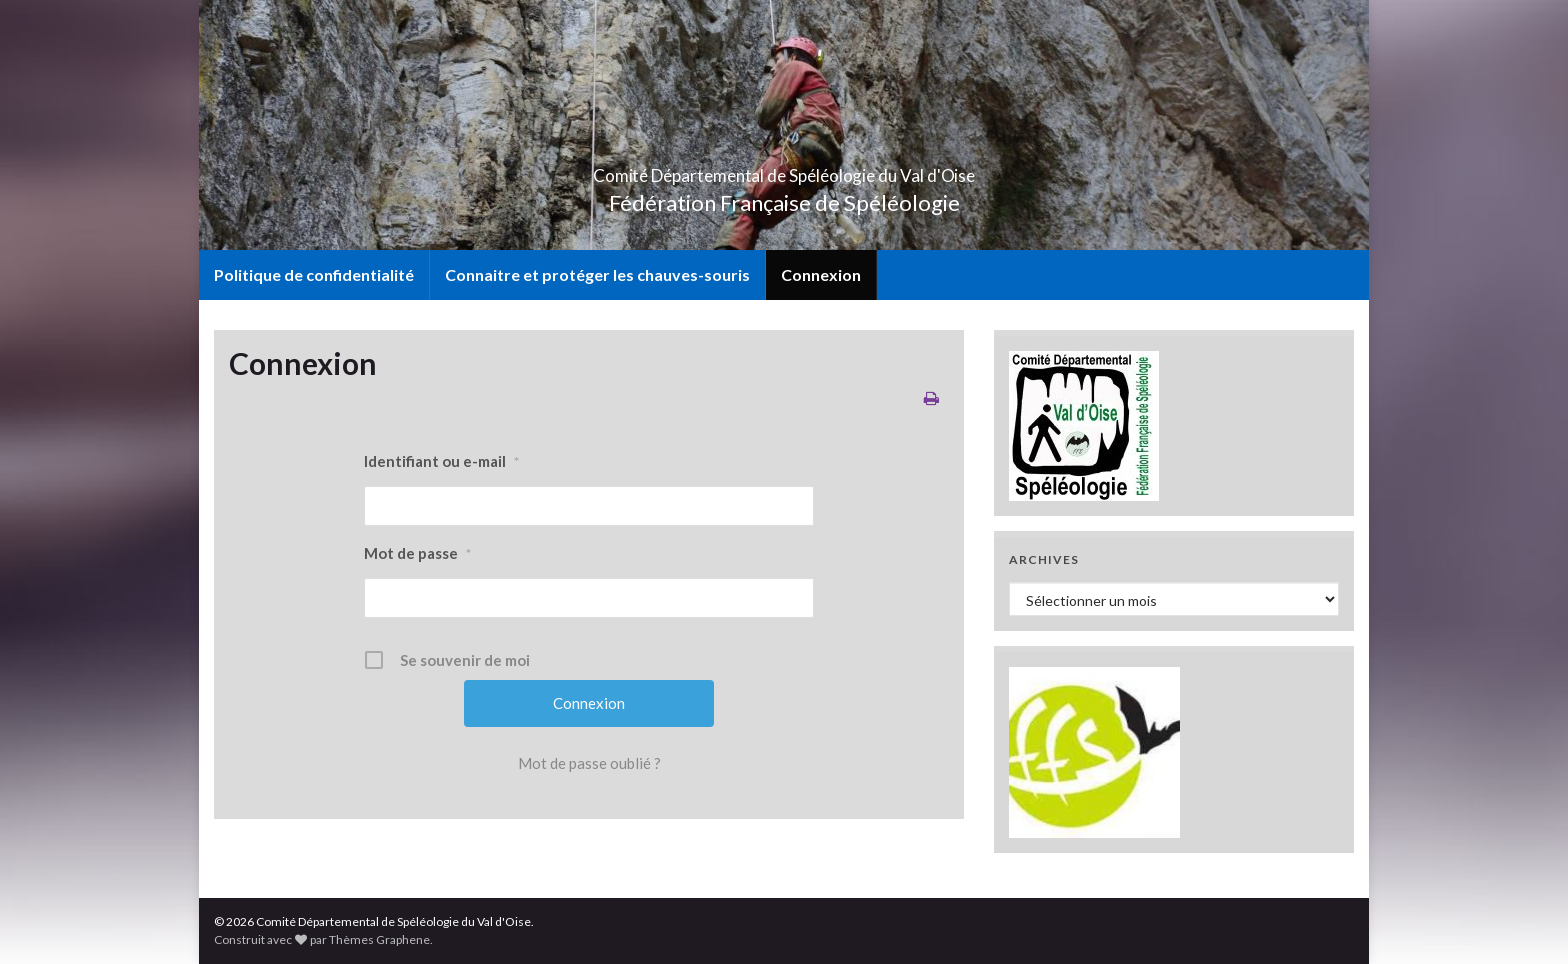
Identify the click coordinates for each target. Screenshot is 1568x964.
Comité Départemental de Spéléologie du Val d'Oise (784, 169)
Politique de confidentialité (314, 274)
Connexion (821, 274)
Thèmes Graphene (379, 939)
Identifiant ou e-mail (441, 462)
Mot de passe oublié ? (589, 763)
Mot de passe (417, 554)
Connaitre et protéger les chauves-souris (597, 274)
